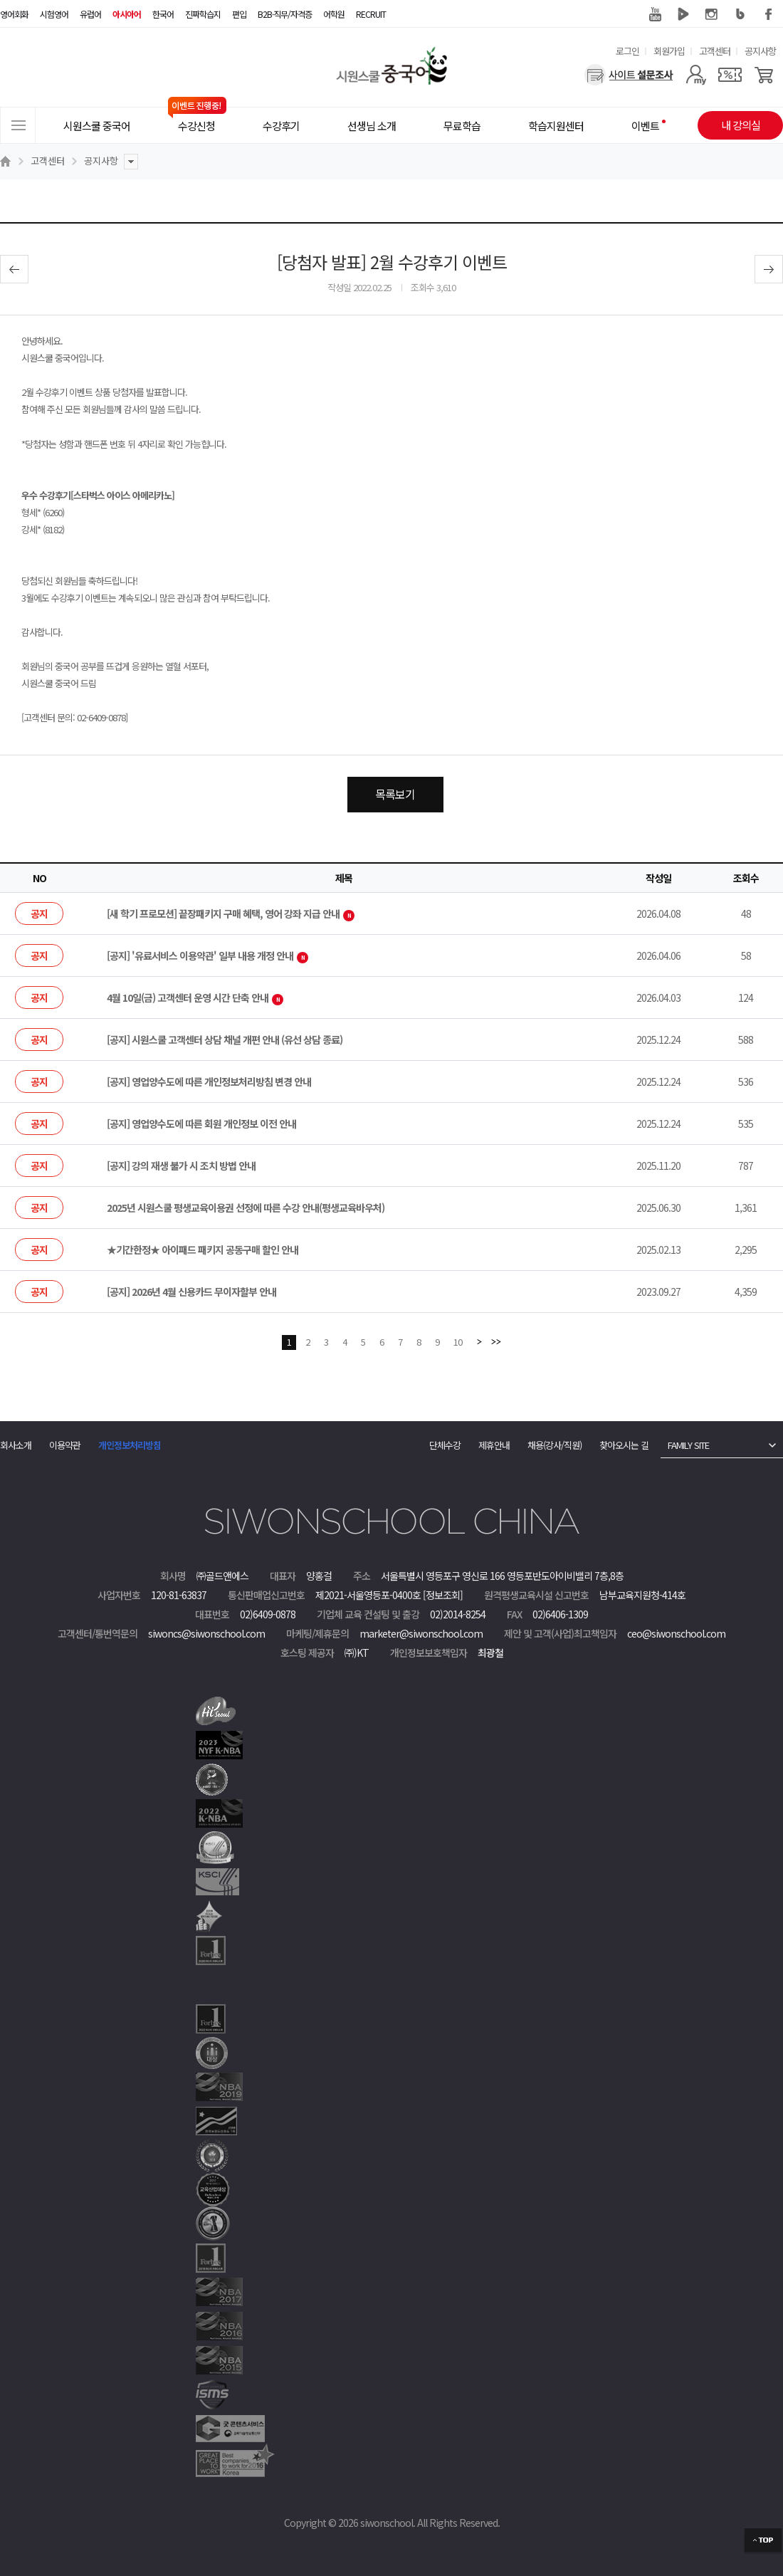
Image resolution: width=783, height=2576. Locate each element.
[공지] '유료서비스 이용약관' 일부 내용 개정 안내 (207, 955)
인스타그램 (712, 14)
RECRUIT (371, 14)
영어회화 (14, 14)
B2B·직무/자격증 (285, 14)
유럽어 (90, 14)
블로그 (740, 14)
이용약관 (64, 1445)
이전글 (14, 269)
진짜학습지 (203, 14)
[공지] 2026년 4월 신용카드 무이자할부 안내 (191, 1291)
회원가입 (669, 51)
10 (457, 1342)
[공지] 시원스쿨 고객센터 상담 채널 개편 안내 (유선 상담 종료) (224, 1039)
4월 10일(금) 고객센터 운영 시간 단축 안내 (195, 997)
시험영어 (54, 14)
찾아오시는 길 (623, 1445)
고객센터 (714, 51)
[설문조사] (628, 74)
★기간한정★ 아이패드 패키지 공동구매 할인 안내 (202, 1249)
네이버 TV (683, 14)
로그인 (627, 51)
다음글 (769, 269)
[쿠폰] (730, 74)
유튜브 (655, 14)
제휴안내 (494, 1445)
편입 (239, 14)
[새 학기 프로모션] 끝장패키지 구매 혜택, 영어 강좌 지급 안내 (230, 913)
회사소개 (15, 1445)
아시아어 (126, 14)
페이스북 (769, 14)
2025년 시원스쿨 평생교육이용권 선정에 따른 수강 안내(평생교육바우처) (245, 1207)
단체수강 (445, 1445)
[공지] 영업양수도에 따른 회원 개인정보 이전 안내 (201, 1123)
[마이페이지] (696, 74)
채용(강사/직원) (554, 1445)
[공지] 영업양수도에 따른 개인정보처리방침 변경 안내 (209, 1081)
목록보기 (395, 793)
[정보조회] (443, 1595)
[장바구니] (764, 74)
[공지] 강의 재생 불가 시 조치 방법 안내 (181, 1165)
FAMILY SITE (688, 1445)
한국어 (163, 14)
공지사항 (760, 51)
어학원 (334, 14)
